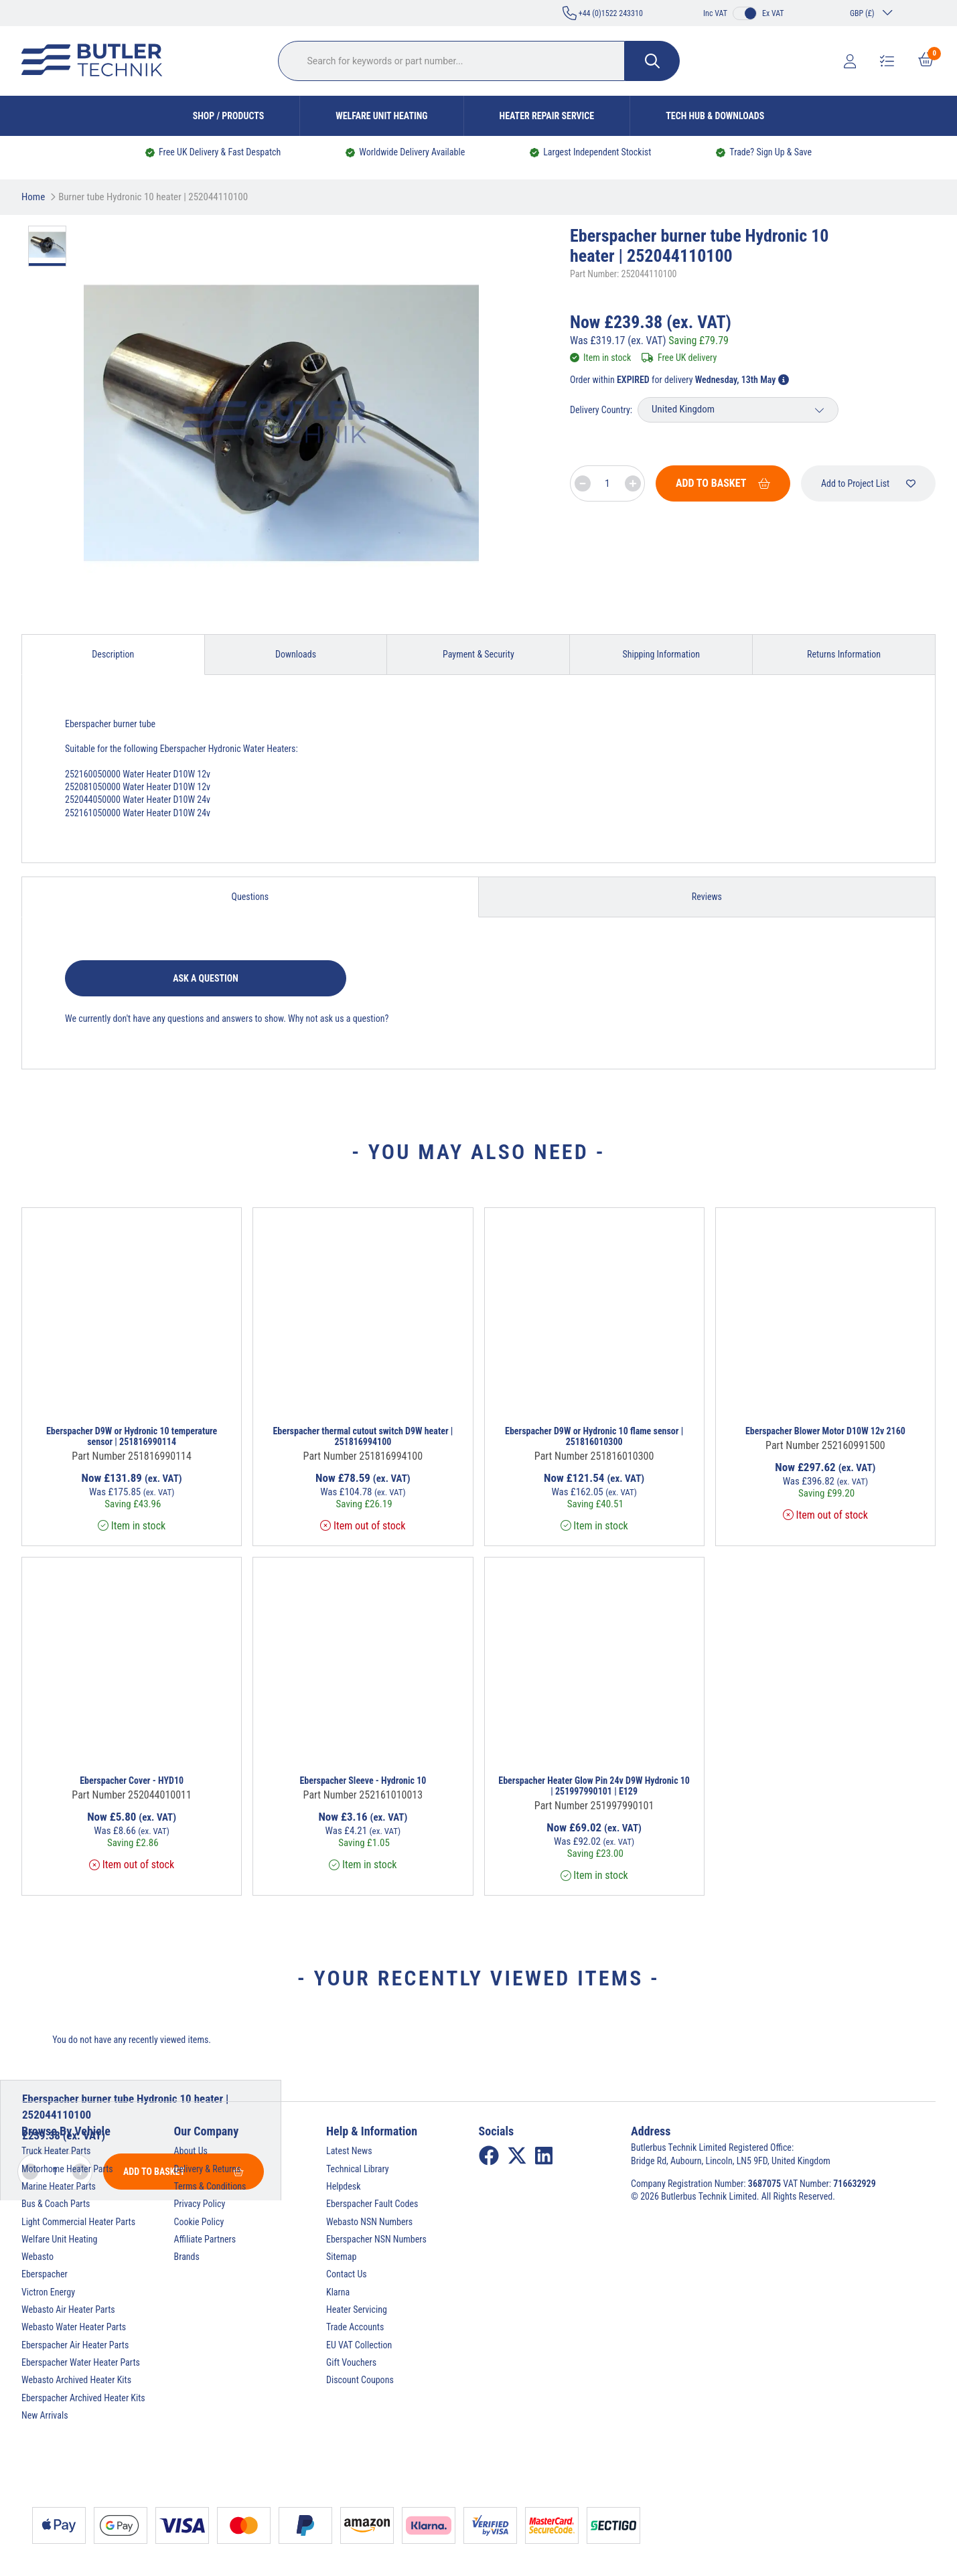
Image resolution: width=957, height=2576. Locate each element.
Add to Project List (868, 483)
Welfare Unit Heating (381, 115)
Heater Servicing (356, 2309)
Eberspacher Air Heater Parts (75, 2345)
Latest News (349, 2150)
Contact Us (346, 2274)
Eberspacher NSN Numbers (376, 2239)
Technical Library (357, 2169)
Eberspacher (44, 2274)
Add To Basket (723, 483)
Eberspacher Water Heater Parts (80, 2362)
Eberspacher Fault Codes (372, 2203)
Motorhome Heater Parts (67, 2169)
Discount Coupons (360, 2379)
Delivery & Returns (207, 2169)
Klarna (338, 2292)
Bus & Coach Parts (55, 2203)
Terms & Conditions (210, 2186)
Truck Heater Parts (55, 2150)
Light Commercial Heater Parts (78, 2221)
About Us (191, 2150)
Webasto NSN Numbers (369, 2221)
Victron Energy (48, 2292)
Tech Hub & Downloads (715, 115)
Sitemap (341, 2256)
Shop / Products (229, 115)
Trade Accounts (355, 2327)
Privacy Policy (200, 2203)
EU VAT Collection (359, 2345)
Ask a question (205, 978)
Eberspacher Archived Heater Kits (83, 2398)
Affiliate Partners (205, 2239)
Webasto (37, 2256)
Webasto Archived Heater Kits (76, 2379)
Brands (187, 2256)
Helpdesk (343, 2186)
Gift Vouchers (351, 2362)
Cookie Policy (199, 2221)
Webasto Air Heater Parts (68, 2309)
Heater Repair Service (547, 115)
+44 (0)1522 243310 (603, 13)
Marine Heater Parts (58, 2186)
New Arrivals (44, 2415)
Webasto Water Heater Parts (73, 2327)
